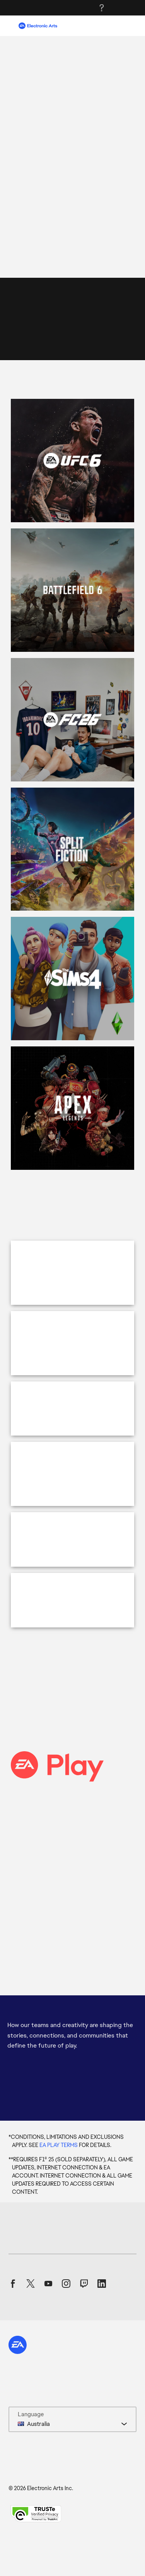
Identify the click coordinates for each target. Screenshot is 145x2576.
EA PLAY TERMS (58, 2186)
